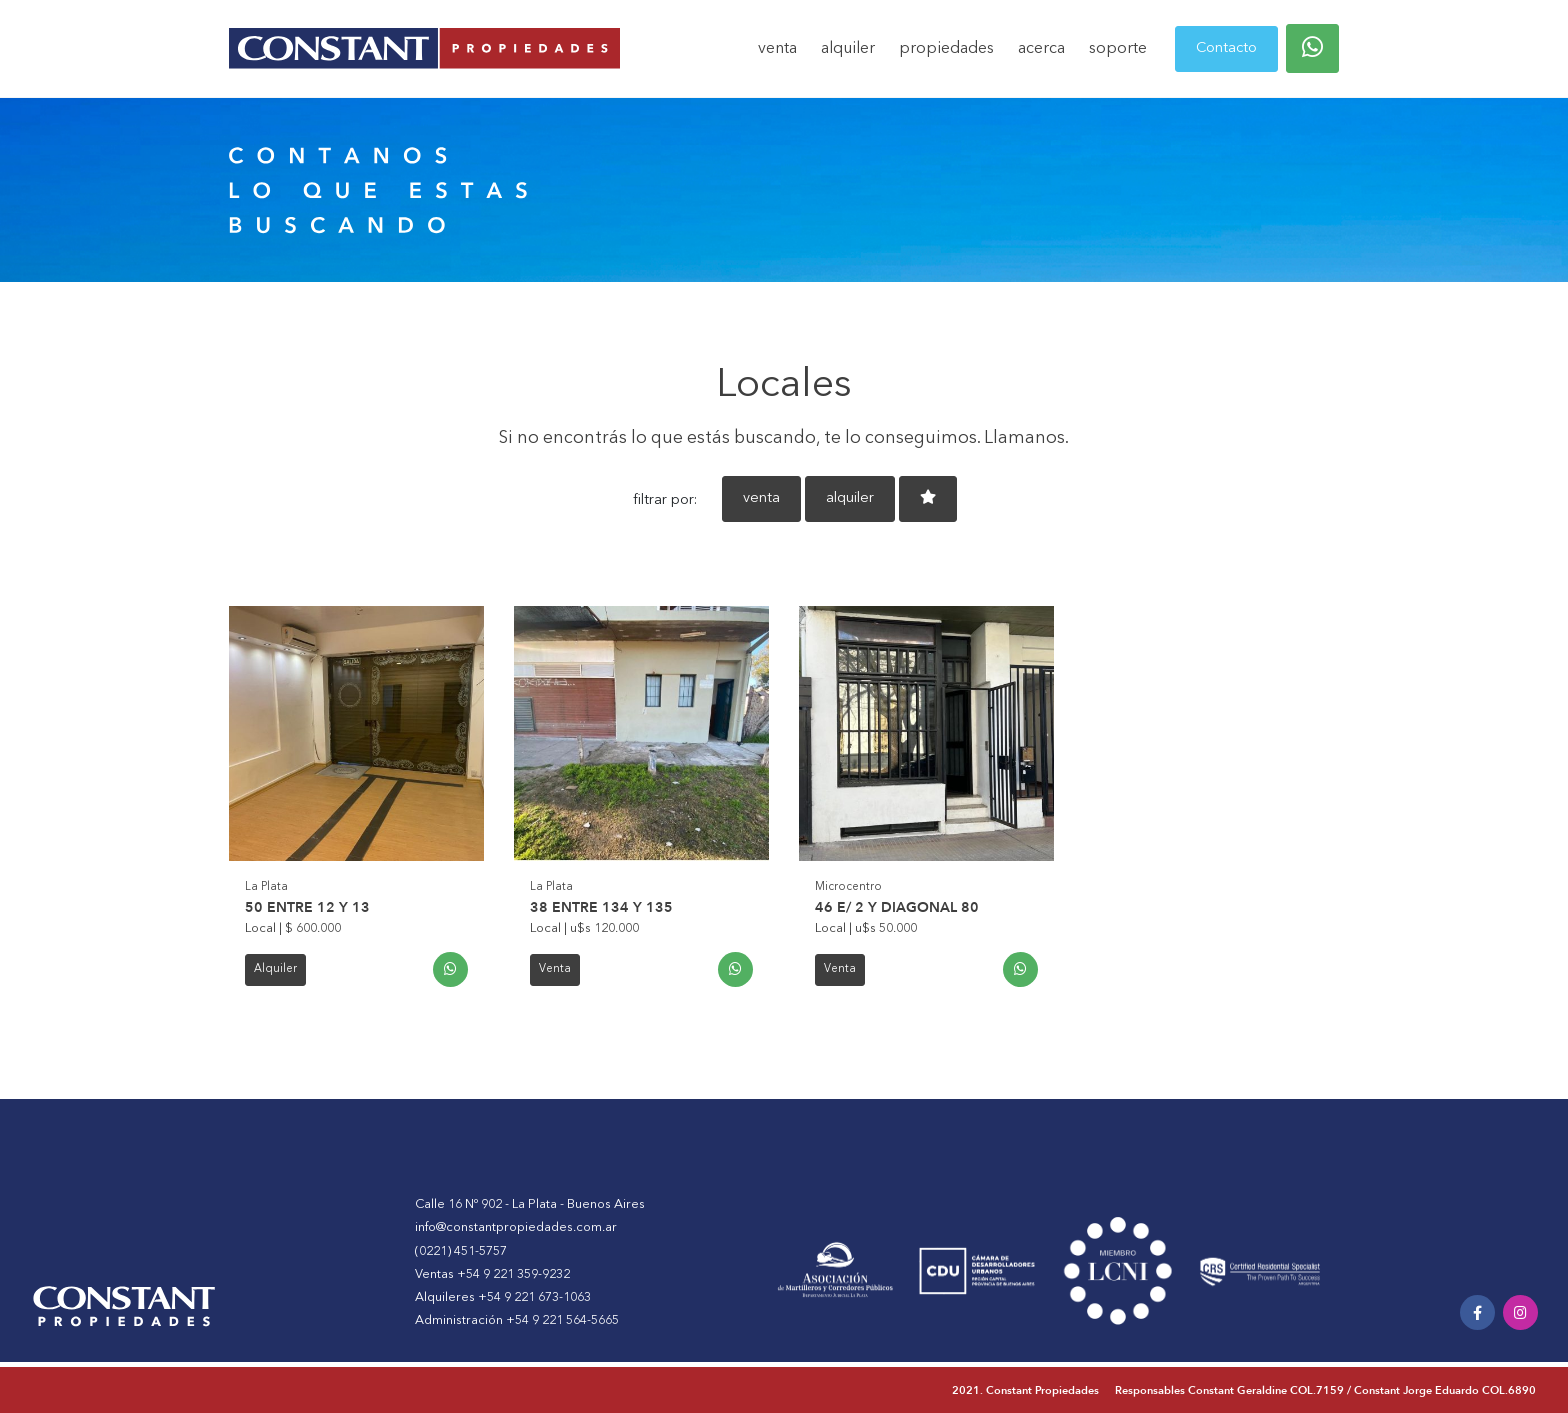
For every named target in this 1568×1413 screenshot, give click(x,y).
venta (777, 49)
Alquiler (275, 969)
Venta (555, 969)
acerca (1041, 49)
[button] (1312, 48)
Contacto (1226, 48)
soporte (1118, 49)
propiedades (946, 49)
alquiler (848, 49)
